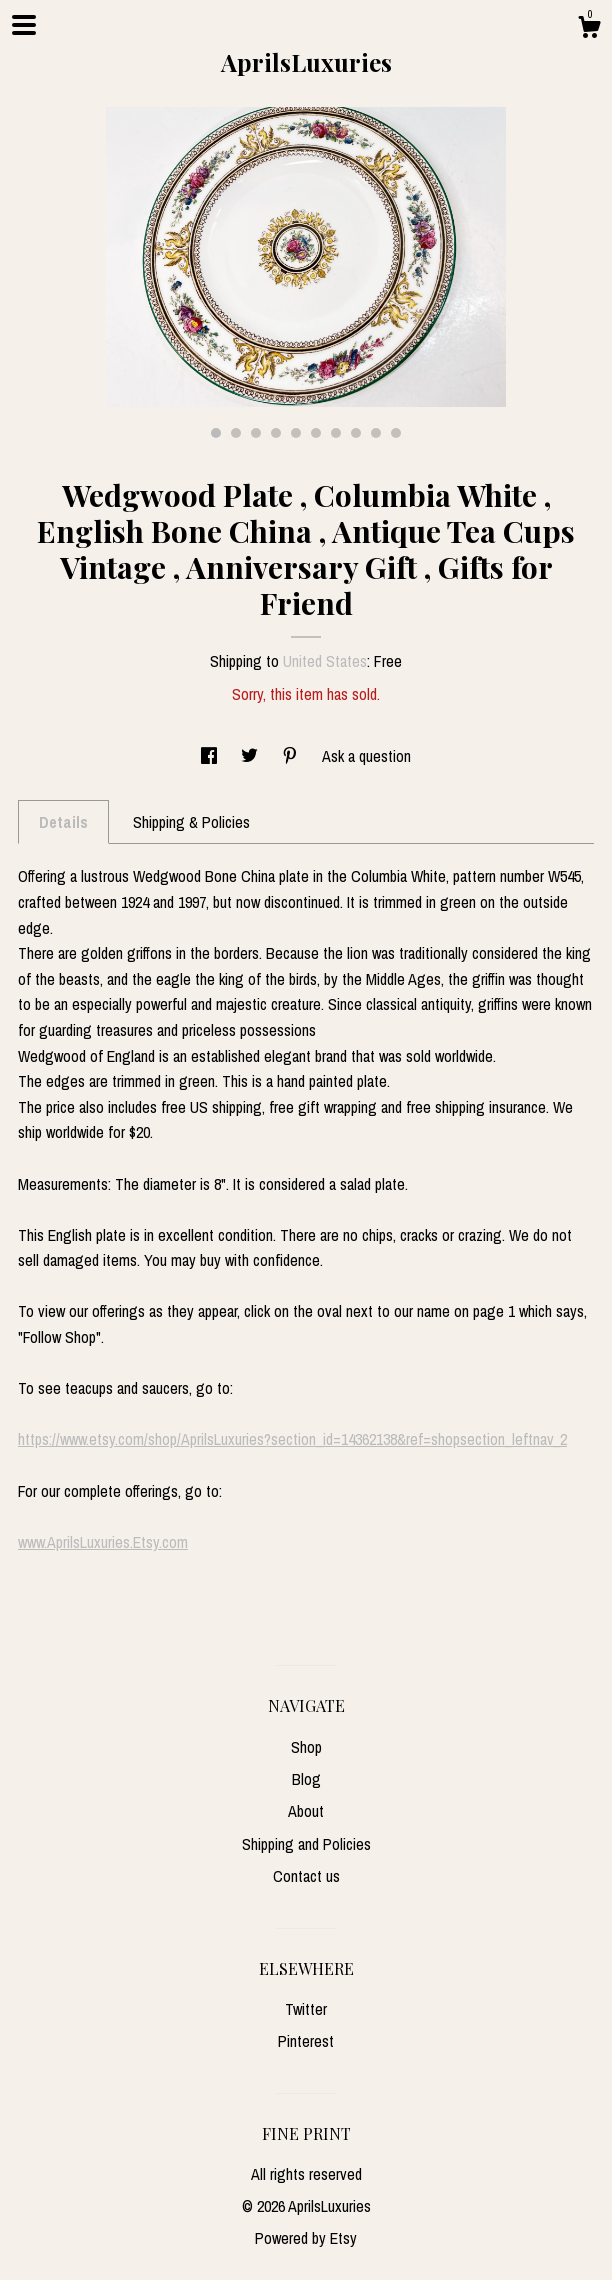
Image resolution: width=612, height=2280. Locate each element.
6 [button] (316, 433)
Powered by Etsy (306, 2238)
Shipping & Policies (191, 822)
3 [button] (256, 433)
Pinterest (306, 2041)
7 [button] (336, 433)
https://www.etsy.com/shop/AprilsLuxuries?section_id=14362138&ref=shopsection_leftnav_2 (292, 1439)
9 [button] (376, 433)
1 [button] (216, 433)
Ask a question (366, 756)
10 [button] (396, 433)
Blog (306, 1779)
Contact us (306, 1876)
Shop (306, 1747)
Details (63, 822)
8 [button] (356, 433)
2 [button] (236, 433)
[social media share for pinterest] (292, 756)
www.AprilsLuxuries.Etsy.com (103, 1542)
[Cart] (589, 30)
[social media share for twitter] (251, 756)
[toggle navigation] (24, 25)
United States (325, 661)
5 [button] (296, 433)
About (306, 1811)
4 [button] (276, 433)
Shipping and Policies (306, 1844)
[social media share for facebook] (211, 756)
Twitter (306, 2009)
